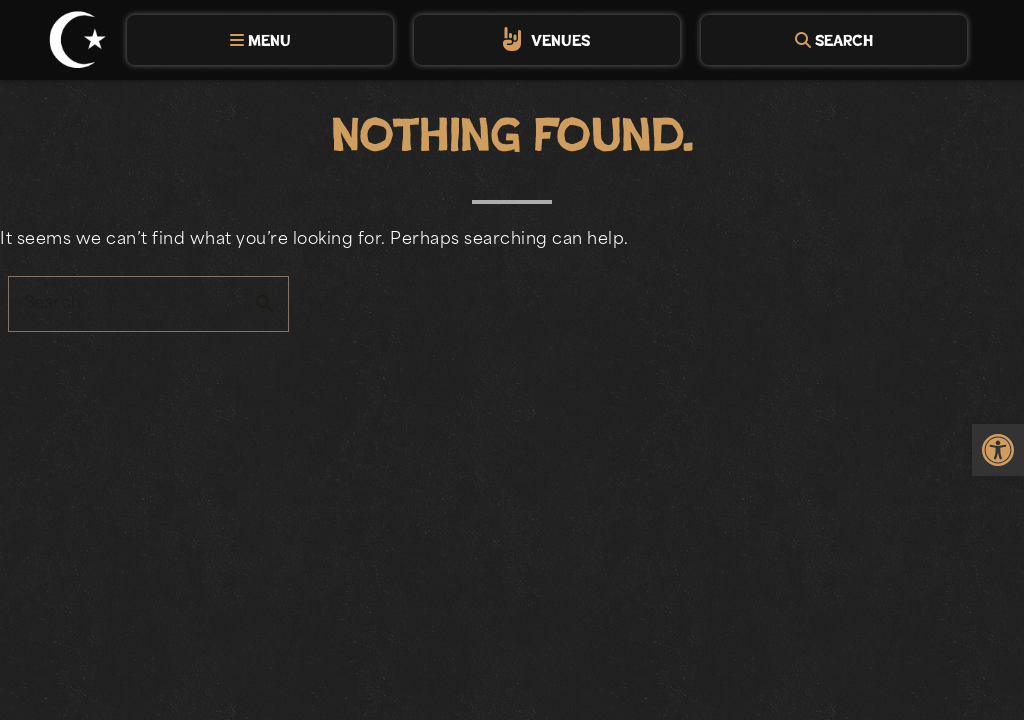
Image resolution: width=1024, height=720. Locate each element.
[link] (998, 450)
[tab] (260, 40)
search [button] (265, 304)
